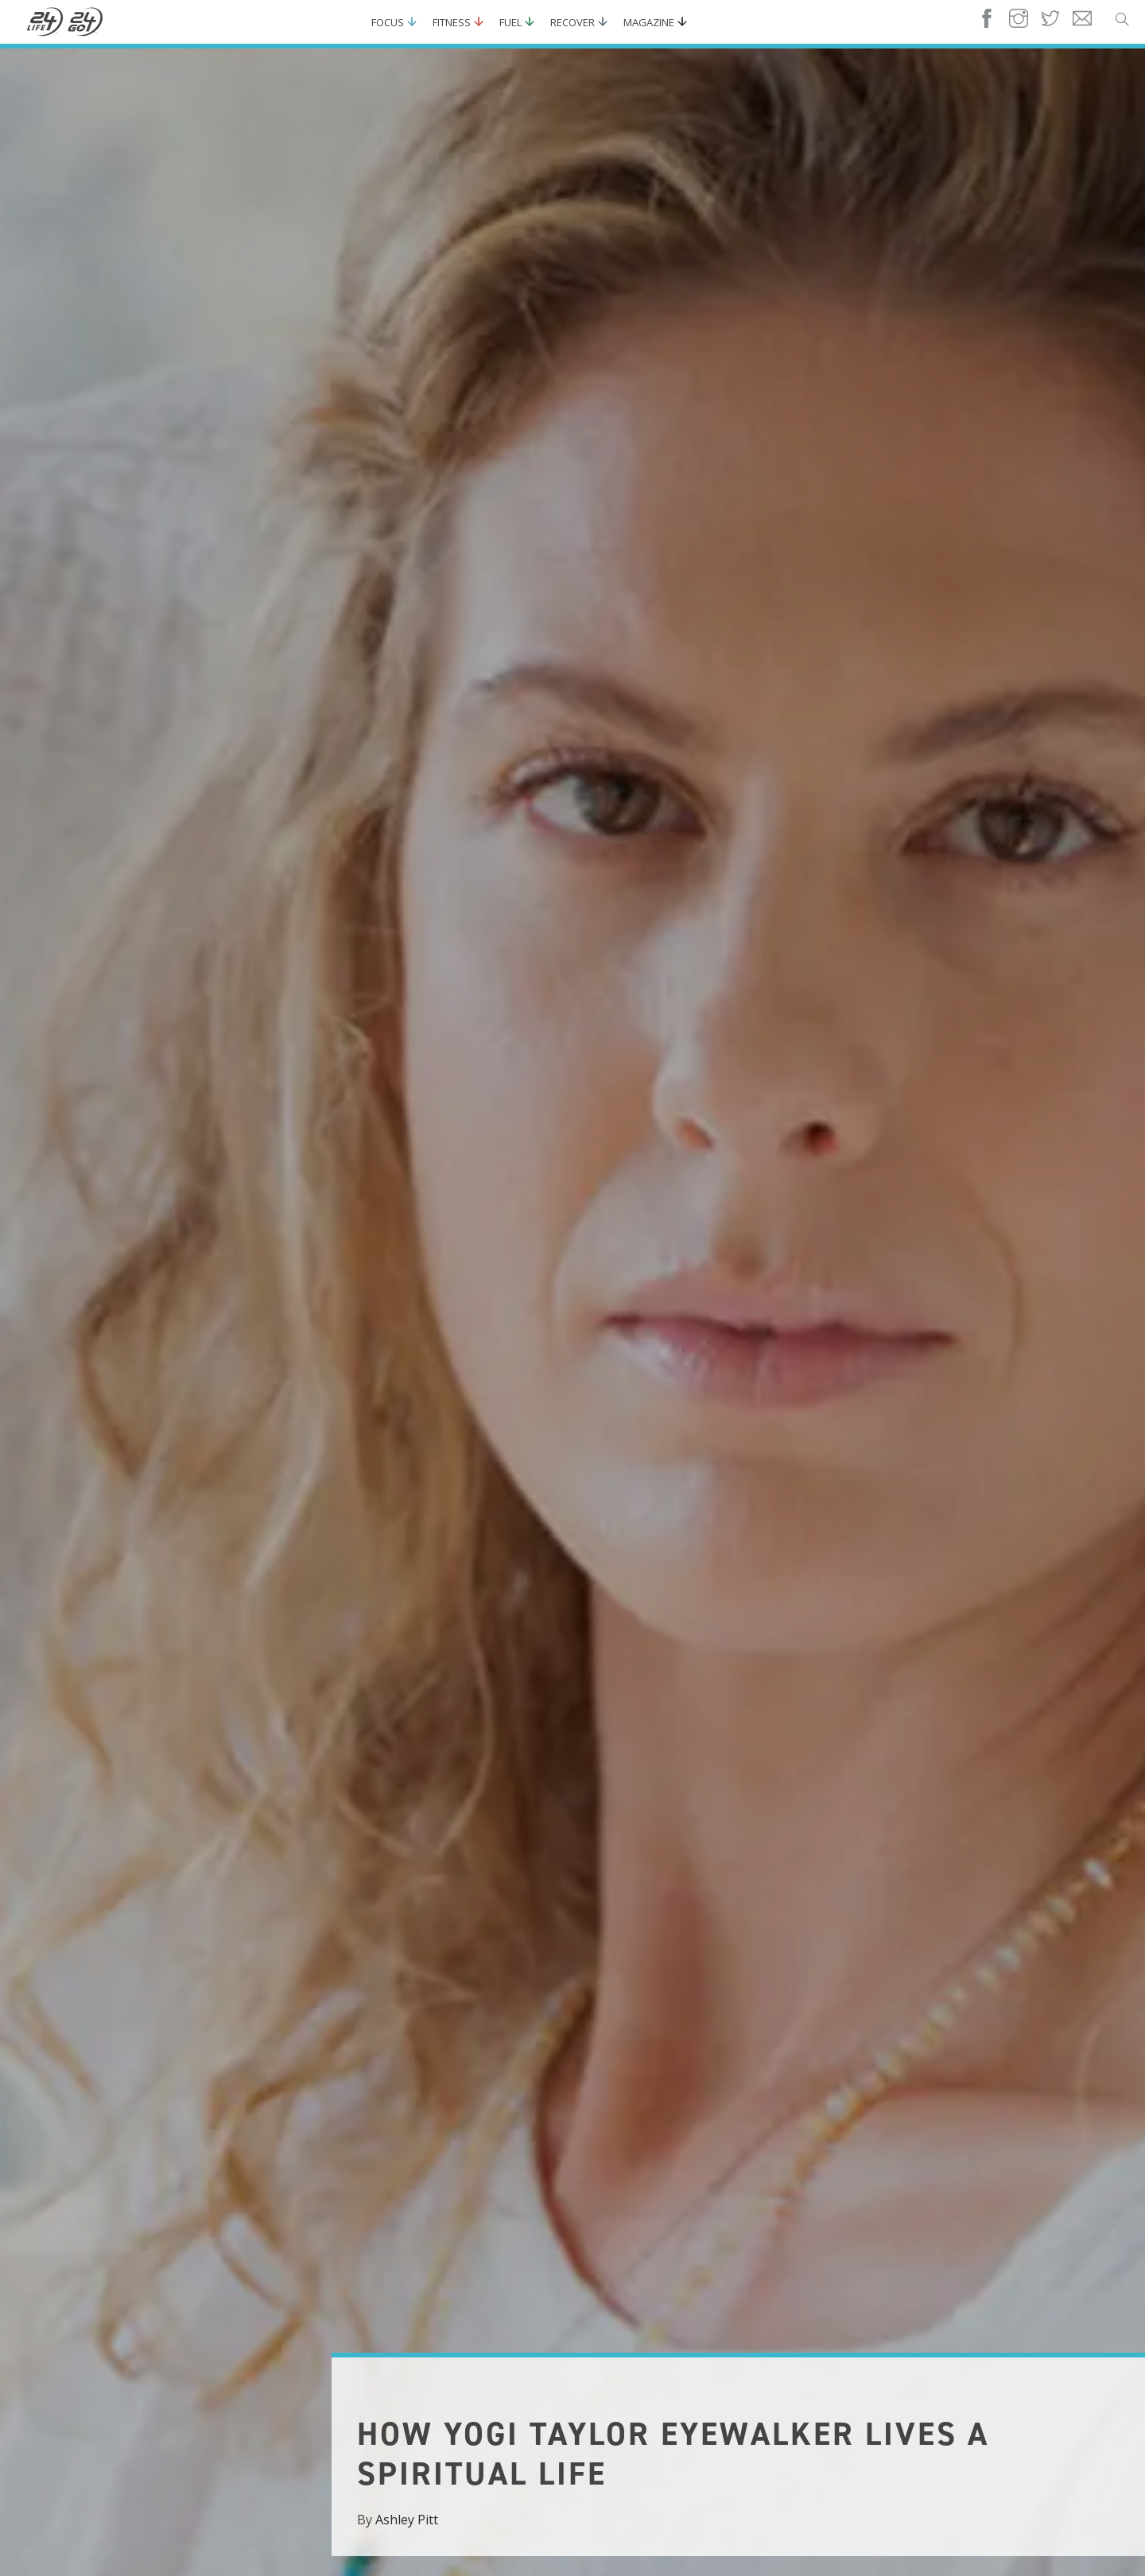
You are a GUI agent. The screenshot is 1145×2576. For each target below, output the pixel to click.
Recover (572, 22)
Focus (387, 22)
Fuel (510, 22)
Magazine (648, 22)
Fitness (452, 22)
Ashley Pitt (406, 2519)
